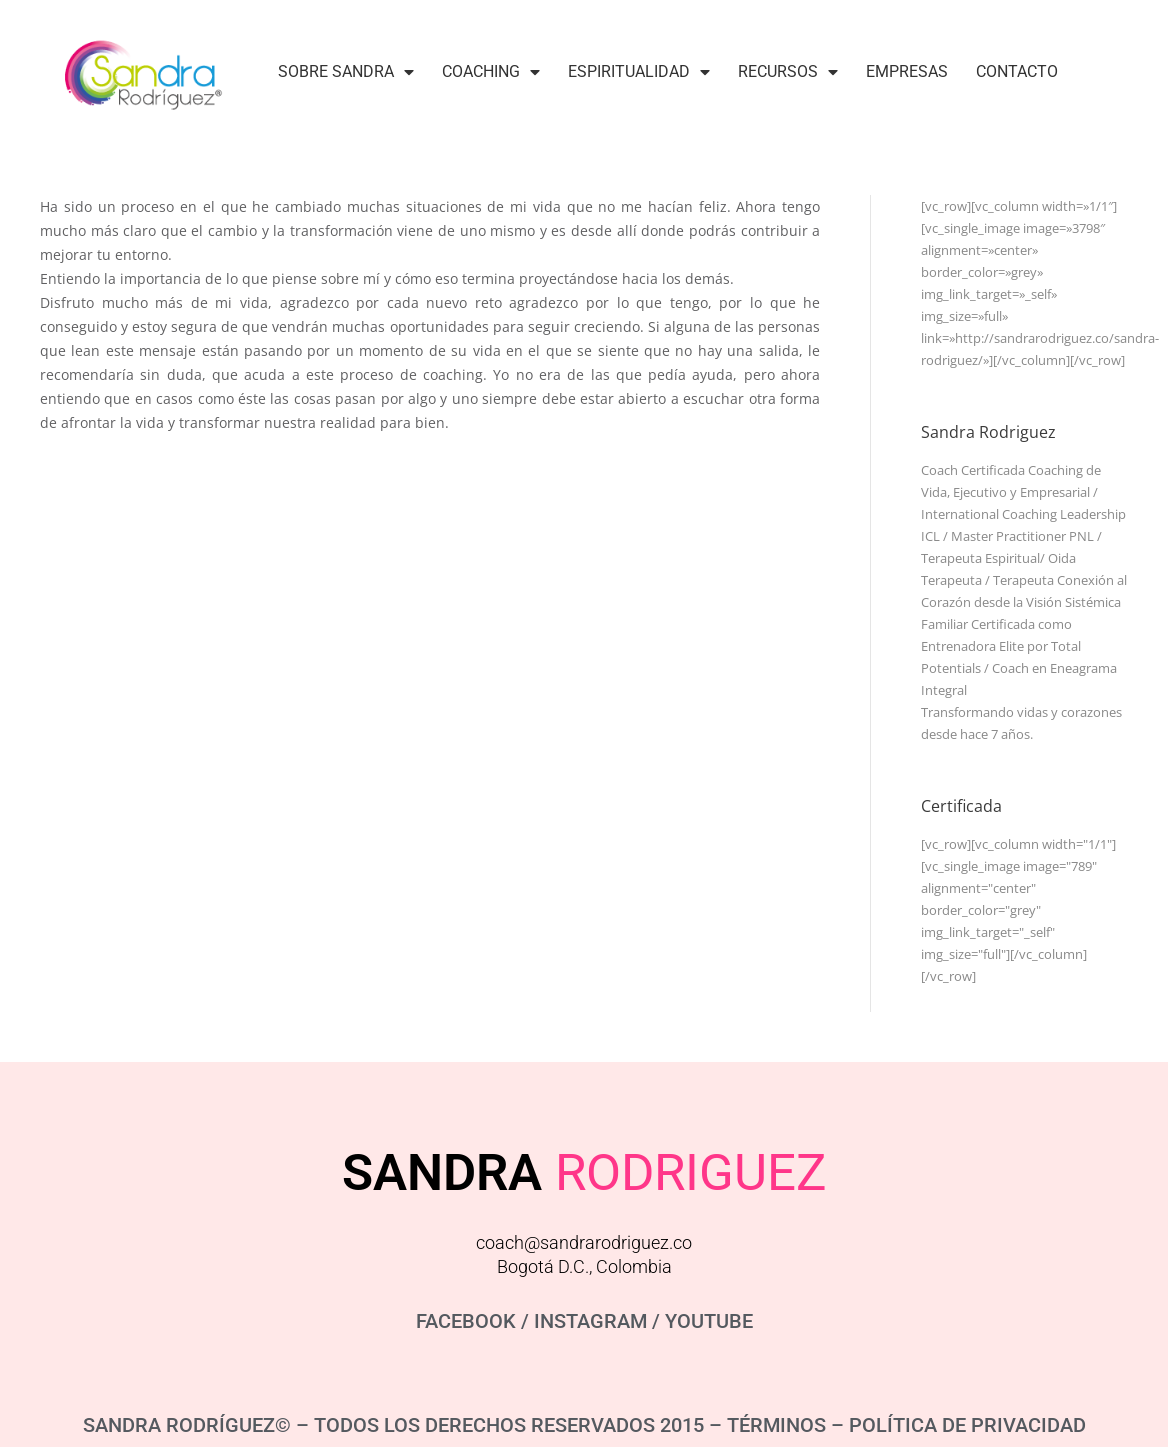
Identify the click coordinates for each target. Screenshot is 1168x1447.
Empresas (907, 71)
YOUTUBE (709, 1321)
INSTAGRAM (590, 1321)
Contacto (1017, 71)
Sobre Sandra (346, 72)
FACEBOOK (466, 1321)
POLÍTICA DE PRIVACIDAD (967, 1425)
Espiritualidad (639, 72)
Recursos (788, 72)
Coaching (491, 72)
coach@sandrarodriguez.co (584, 1242)
